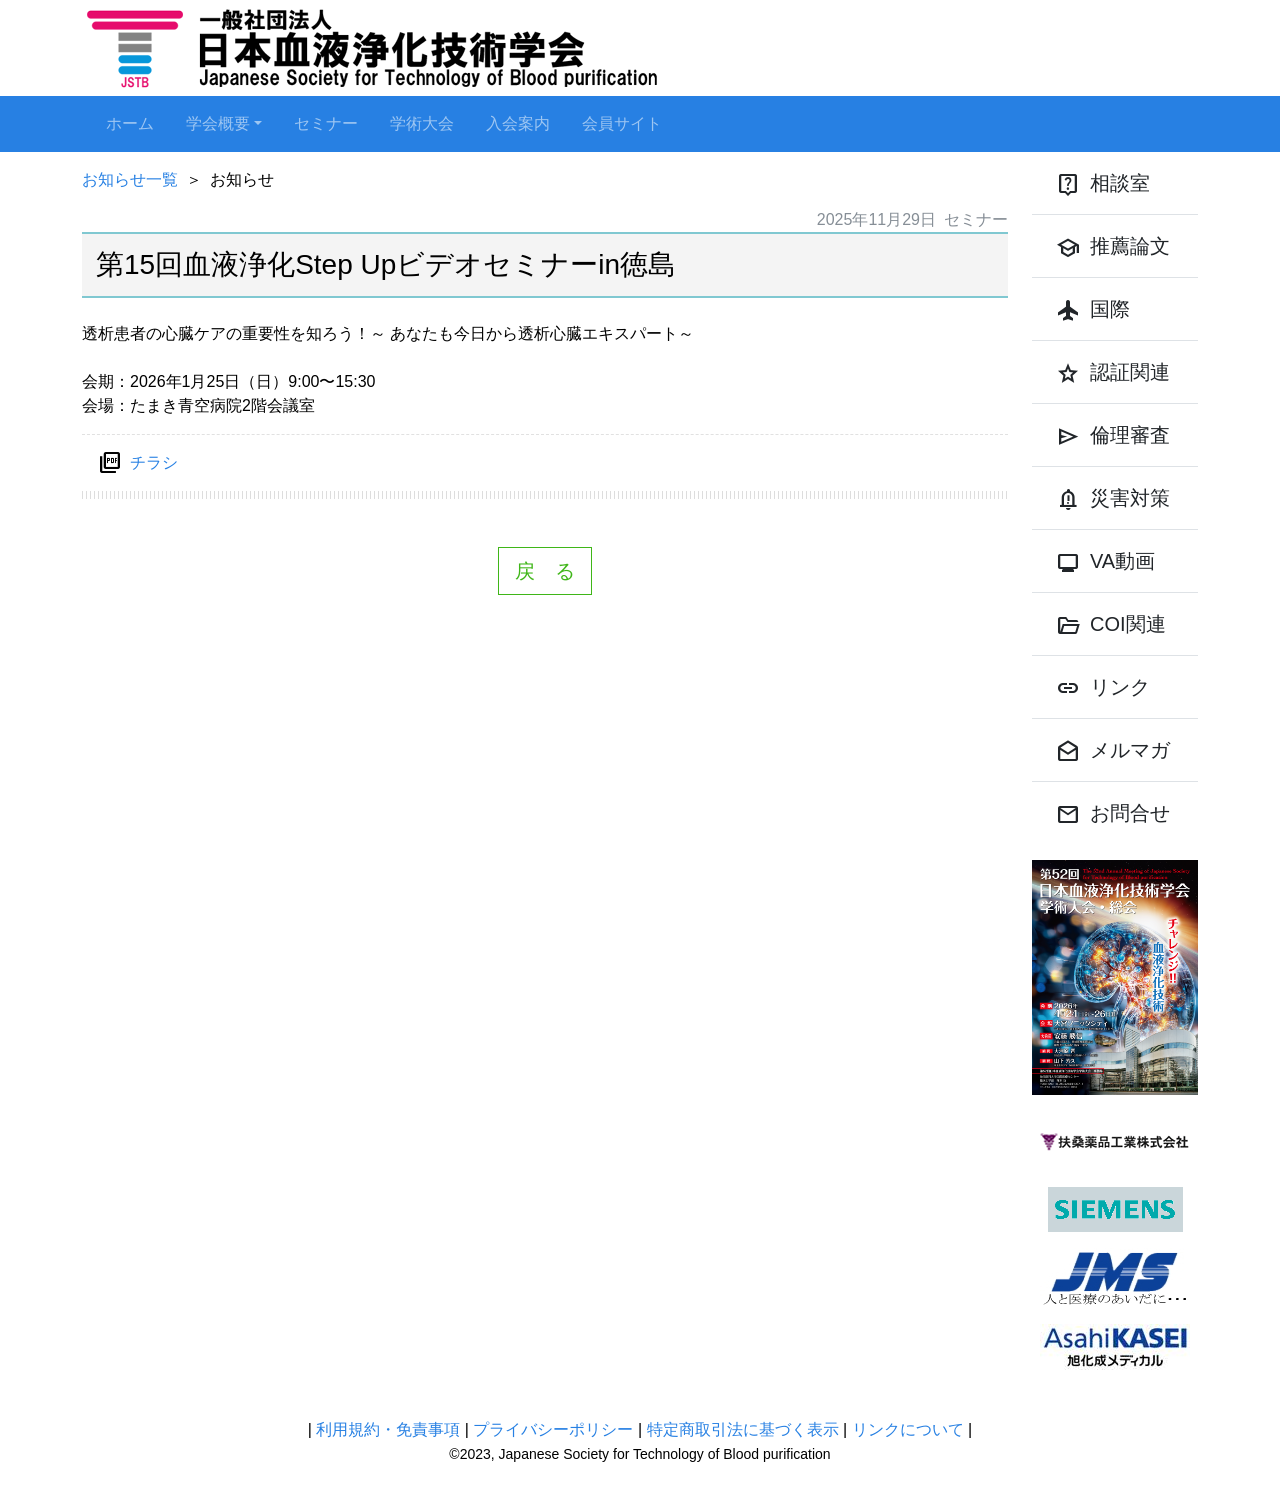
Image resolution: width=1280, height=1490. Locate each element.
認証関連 (1113, 374)
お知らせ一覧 (130, 179)
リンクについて (908, 1429)
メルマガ (1113, 752)
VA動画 (1105, 563)
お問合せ (1113, 815)
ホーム (130, 123)
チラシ (154, 462)
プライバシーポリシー (553, 1429)
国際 (1093, 311)
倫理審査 (1113, 437)
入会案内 (518, 123)
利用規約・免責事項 (388, 1429)
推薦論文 (1113, 248)
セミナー (326, 123)
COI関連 (1111, 626)
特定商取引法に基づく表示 (743, 1429)
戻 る (545, 571)
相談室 (1103, 185)
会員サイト (622, 123)
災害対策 (1113, 500)
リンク (1103, 689)
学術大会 (422, 123)
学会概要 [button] (218, 123)
